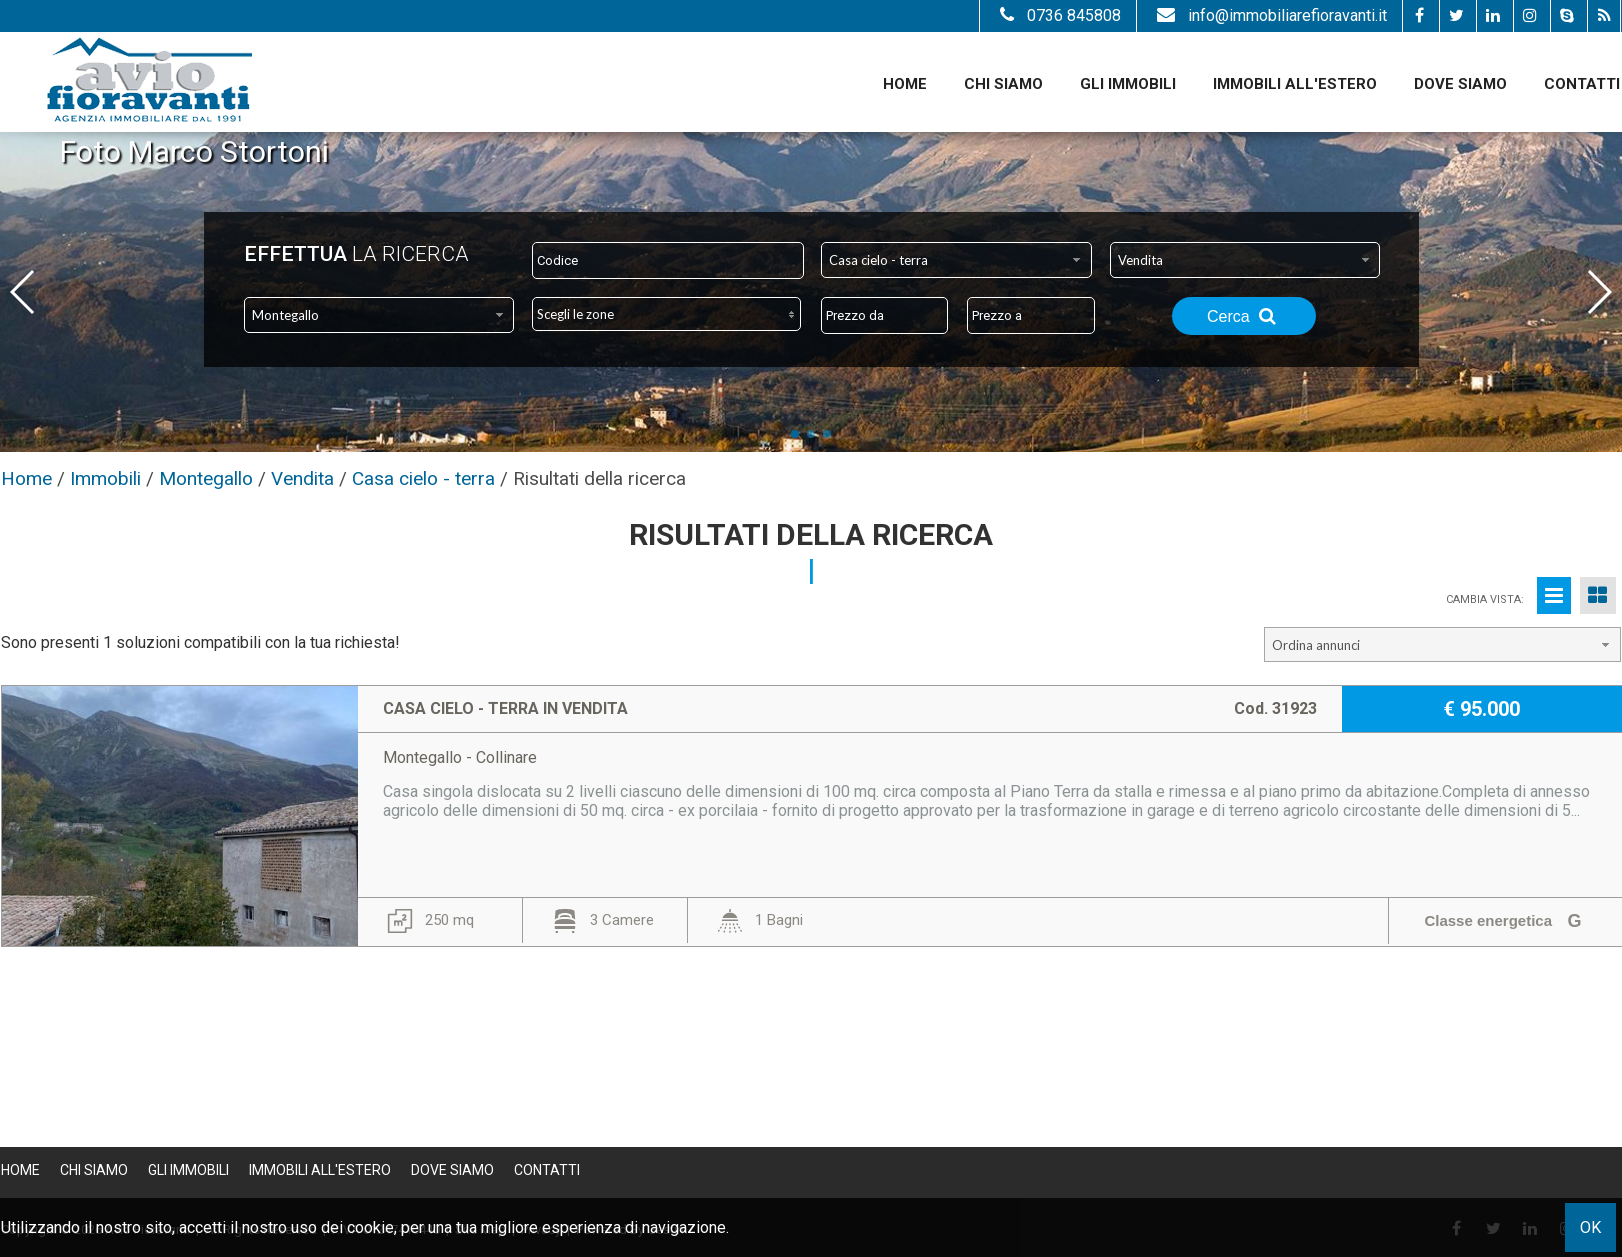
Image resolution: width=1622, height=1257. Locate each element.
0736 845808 (1058, 15)
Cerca (1244, 316)
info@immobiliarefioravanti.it (1269, 15)
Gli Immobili (1128, 84)
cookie (370, 1227)
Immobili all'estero (1295, 84)
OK (1590, 1227)
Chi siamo (1003, 84)
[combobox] (956, 260)
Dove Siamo (1460, 84)
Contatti (1582, 84)
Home (905, 84)
